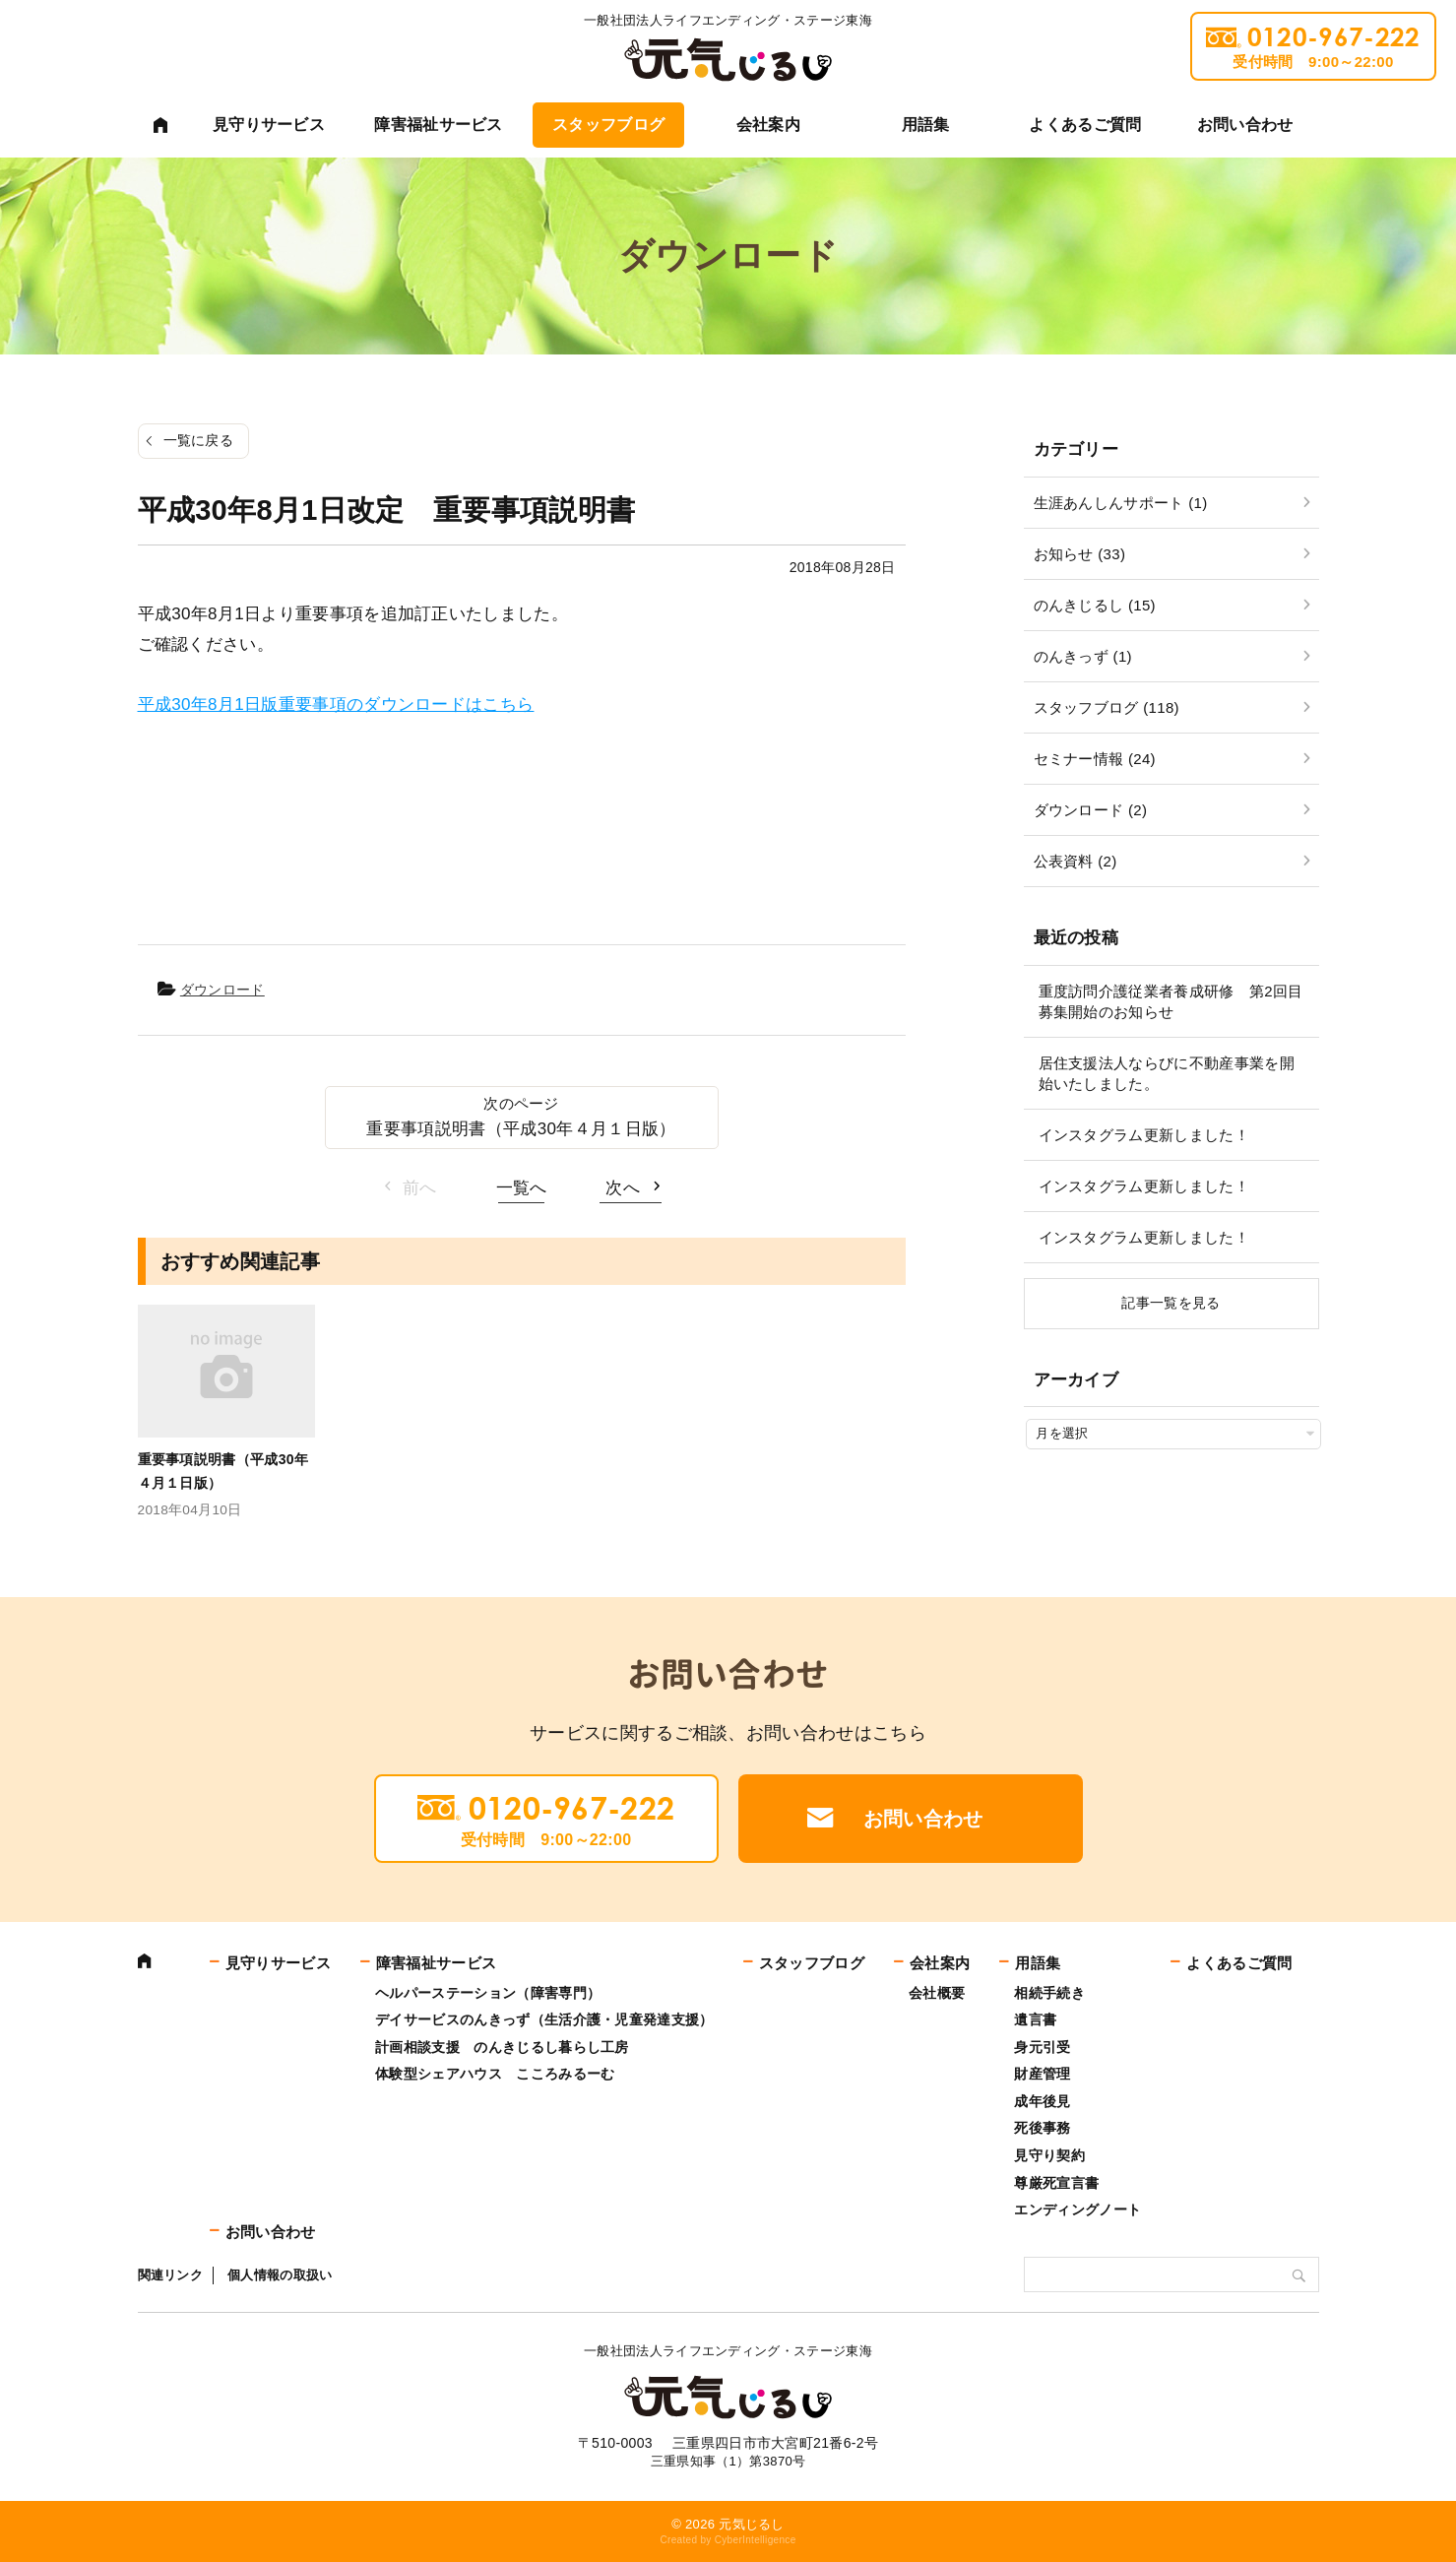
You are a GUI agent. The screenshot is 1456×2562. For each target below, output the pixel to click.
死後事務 (1042, 2128)
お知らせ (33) (1080, 553)
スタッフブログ (608, 124)
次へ (622, 1188)
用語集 (926, 124)
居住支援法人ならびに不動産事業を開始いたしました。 (1167, 1073)
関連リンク (171, 2275)
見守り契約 (1049, 2155)
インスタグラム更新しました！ (1144, 1134)
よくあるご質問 (1085, 124)
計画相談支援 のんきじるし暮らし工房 (502, 2047)
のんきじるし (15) (1095, 605)
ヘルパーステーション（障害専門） (488, 1993)
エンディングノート (1077, 2209)
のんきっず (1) (1083, 656)
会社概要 (937, 1993)
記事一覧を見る (1170, 1303)
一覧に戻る (198, 440)
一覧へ (521, 1188)
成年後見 (1042, 2101)
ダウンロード (222, 989)
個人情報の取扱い (280, 2275)
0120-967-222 (1313, 46)
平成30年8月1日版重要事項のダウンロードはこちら (336, 704)
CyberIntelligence (755, 2539)
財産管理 (1042, 2074)
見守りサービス (269, 124)
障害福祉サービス (438, 124)
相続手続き (1049, 1993)
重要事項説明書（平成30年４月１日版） (520, 1129)
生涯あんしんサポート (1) (1121, 502)
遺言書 (1035, 2019)
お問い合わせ (1245, 124)
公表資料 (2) (1075, 861)
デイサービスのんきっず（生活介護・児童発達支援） (544, 2019)
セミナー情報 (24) (1095, 758)
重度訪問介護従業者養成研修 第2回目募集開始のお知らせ (1171, 1001)
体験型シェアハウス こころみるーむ (495, 2074)
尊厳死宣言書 (1056, 2183)
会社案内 (768, 124)
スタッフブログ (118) (1106, 707)
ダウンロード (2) (1091, 809)
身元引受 (1042, 2047)
